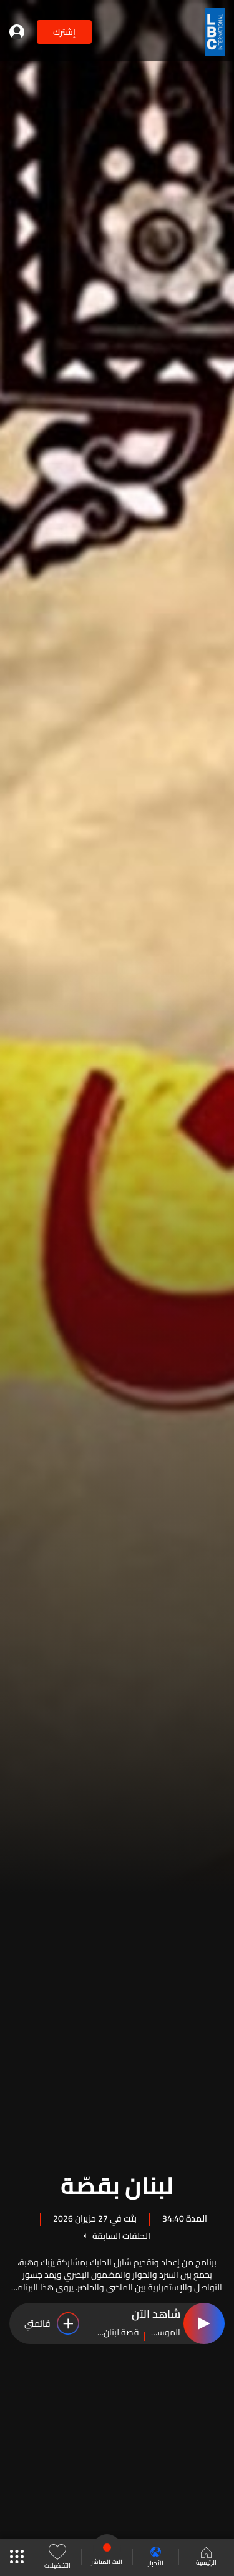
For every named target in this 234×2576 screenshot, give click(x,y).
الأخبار (155, 2557)
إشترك (64, 32)
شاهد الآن (156, 2314)
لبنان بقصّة (117, 2183)
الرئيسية (206, 2557)
